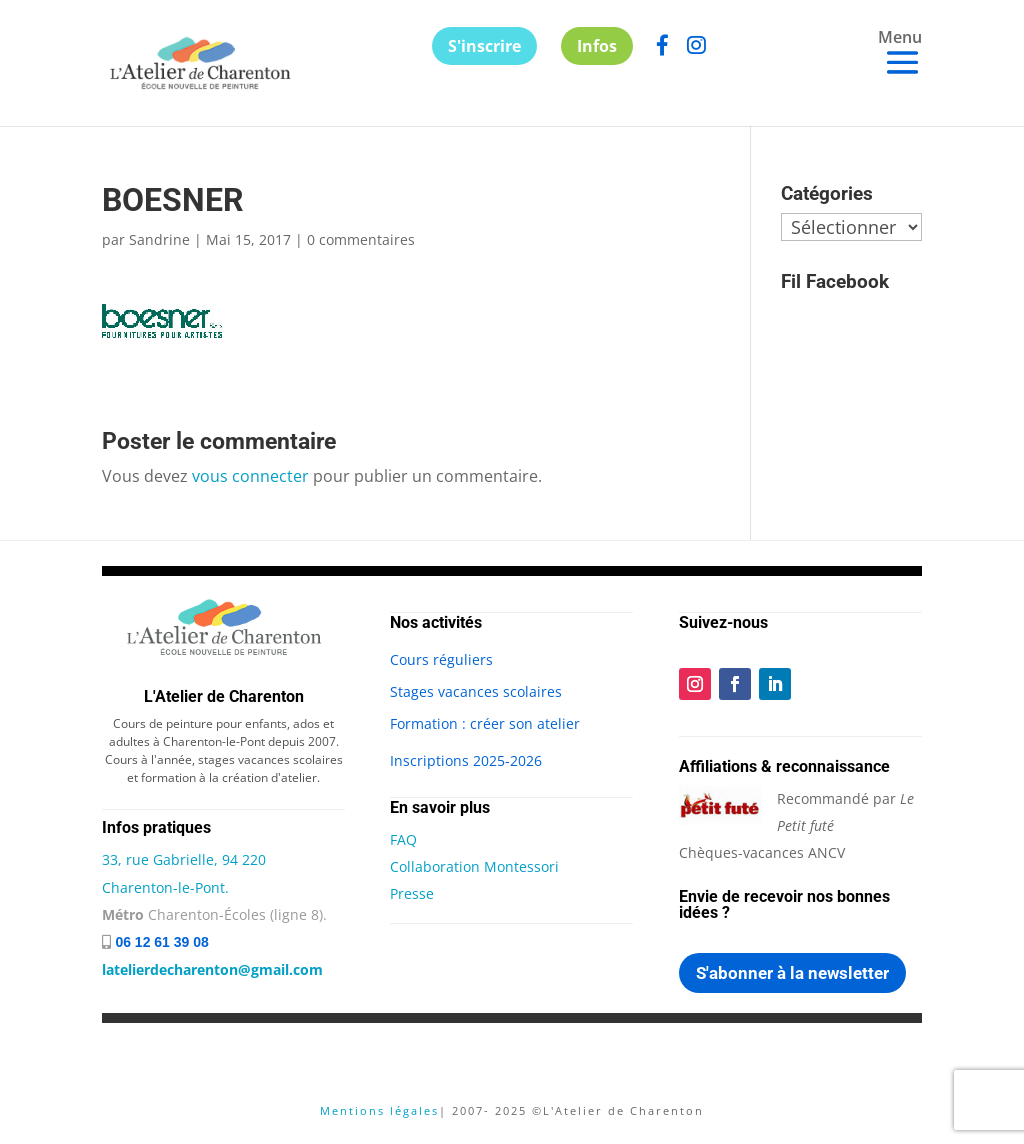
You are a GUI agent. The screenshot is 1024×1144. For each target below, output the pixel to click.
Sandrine (159, 239)
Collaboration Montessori (474, 866)
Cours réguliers (441, 659)
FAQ (403, 839)
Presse (412, 893)
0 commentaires (361, 239)
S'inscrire (484, 46)
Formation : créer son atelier (485, 723)
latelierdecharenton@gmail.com (212, 969)
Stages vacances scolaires (476, 691)
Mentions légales (379, 1110)
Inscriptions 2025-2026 (466, 760)
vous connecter (250, 476)
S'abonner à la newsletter (792, 973)
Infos (597, 46)
